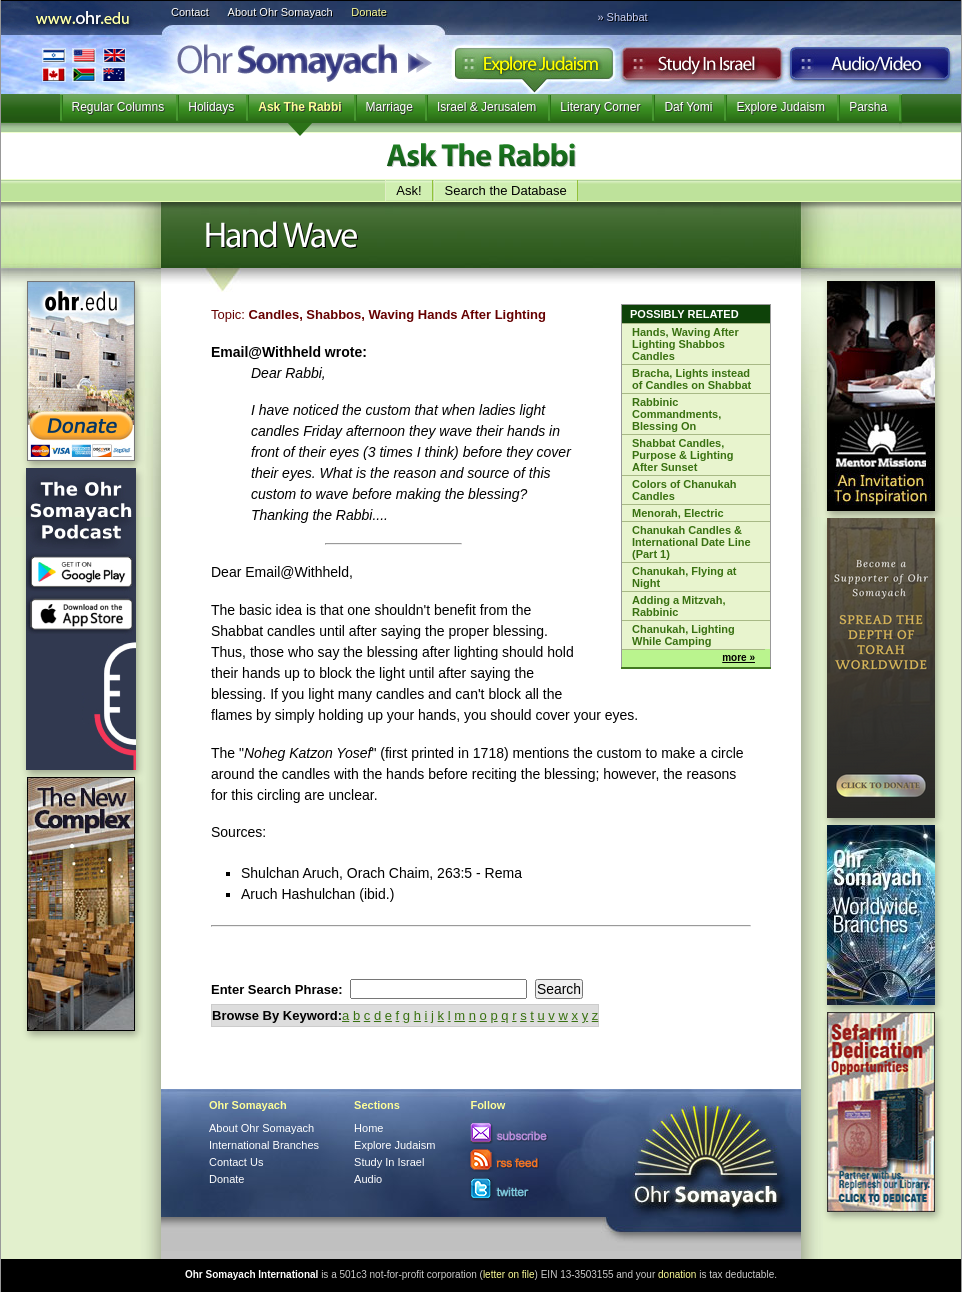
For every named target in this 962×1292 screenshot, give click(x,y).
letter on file (509, 1274)
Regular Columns (118, 107)
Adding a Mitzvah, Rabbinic (679, 606)
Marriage (389, 107)
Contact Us (236, 1162)
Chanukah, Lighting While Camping (683, 635)
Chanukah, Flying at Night (684, 577)
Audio (870, 69)
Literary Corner (600, 107)
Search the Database (506, 190)
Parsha (868, 107)
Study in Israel (702, 69)
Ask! (408, 190)
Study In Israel (389, 1162)
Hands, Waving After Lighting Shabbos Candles (685, 344)
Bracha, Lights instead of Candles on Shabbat (691, 379)
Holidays (211, 107)
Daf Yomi (688, 107)
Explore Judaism (533, 69)
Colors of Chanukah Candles (684, 490)
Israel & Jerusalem (486, 107)
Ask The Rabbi (299, 107)
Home (368, 1128)
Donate (368, 12)
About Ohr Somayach (280, 12)
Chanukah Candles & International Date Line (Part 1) (691, 542)
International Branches (84, 64)
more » (738, 657)
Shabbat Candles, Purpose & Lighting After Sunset (682, 455)
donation (677, 1274)
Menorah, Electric (678, 513)
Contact (190, 12)
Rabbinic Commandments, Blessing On (676, 414)
